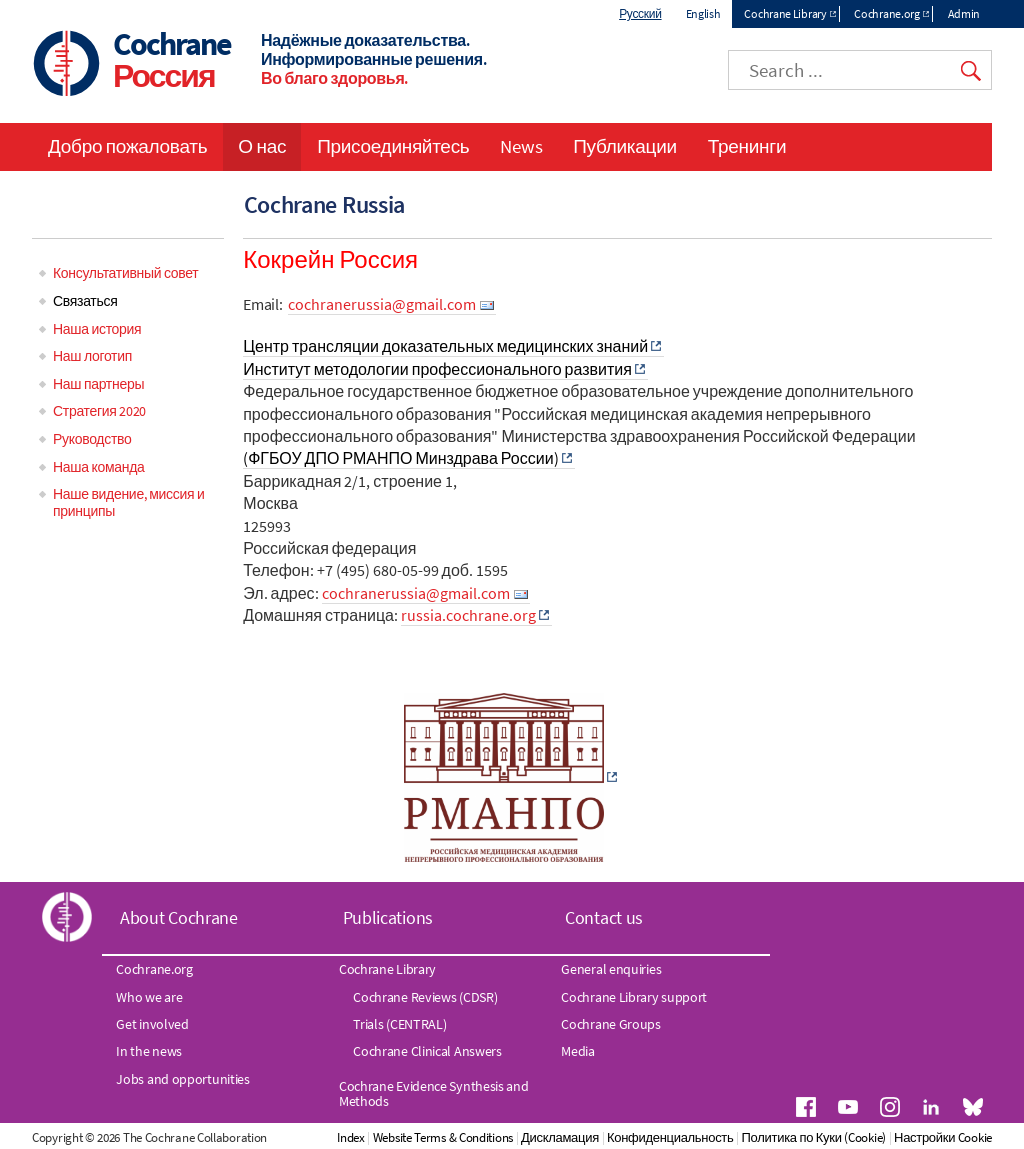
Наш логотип (92, 356)
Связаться (85, 301)
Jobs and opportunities (182, 1079)
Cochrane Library (785, 13)
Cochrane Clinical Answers (427, 1051)
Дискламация (560, 1137)
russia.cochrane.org (468, 615)
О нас (262, 146)
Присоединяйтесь (393, 146)
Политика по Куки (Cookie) (814, 1137)
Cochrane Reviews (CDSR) (425, 997)
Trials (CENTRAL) (399, 1024)
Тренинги (747, 146)
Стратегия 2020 (99, 411)
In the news (149, 1051)
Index (351, 1137)
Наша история (97, 329)
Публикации (625, 146)
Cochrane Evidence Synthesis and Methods (434, 1093)
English (703, 13)
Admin (964, 13)
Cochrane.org (886, 13)
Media (578, 1051)
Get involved (152, 1024)
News (521, 146)
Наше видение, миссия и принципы (129, 502)
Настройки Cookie (943, 1137)
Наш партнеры (98, 384)
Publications (388, 917)
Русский (640, 13)
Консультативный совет (125, 273)
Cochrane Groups (611, 1024)
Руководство (92, 439)
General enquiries (611, 969)
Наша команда (98, 467)
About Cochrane (179, 917)
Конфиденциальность (670, 1137)
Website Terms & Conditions (443, 1137)
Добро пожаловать (127, 146)
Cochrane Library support (634, 997)
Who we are (149, 997)
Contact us (604, 917)
